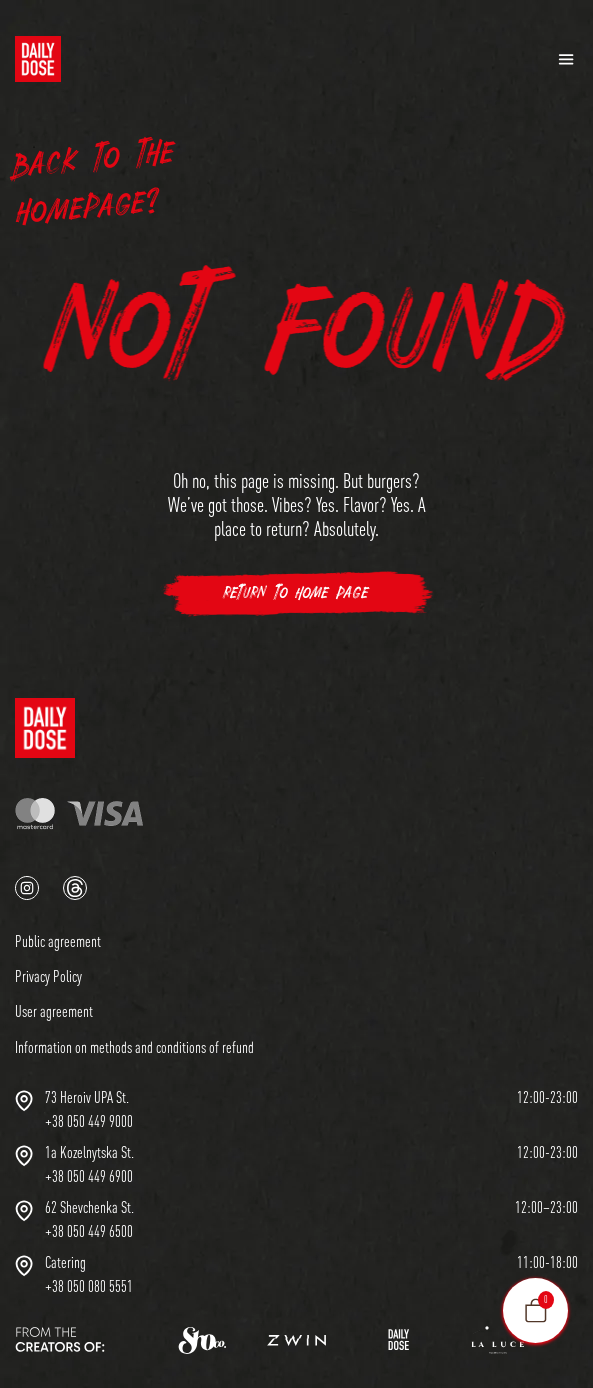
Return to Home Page (296, 593)
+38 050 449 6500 (89, 1231)
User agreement (54, 1011)
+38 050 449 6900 (89, 1176)
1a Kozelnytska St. (89, 1152)
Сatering (65, 1262)
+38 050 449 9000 (89, 1121)
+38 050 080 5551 (89, 1286)
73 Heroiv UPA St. (87, 1097)
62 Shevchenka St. (89, 1207)
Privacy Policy (48, 976)
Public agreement (58, 941)
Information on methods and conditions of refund (134, 1047)
